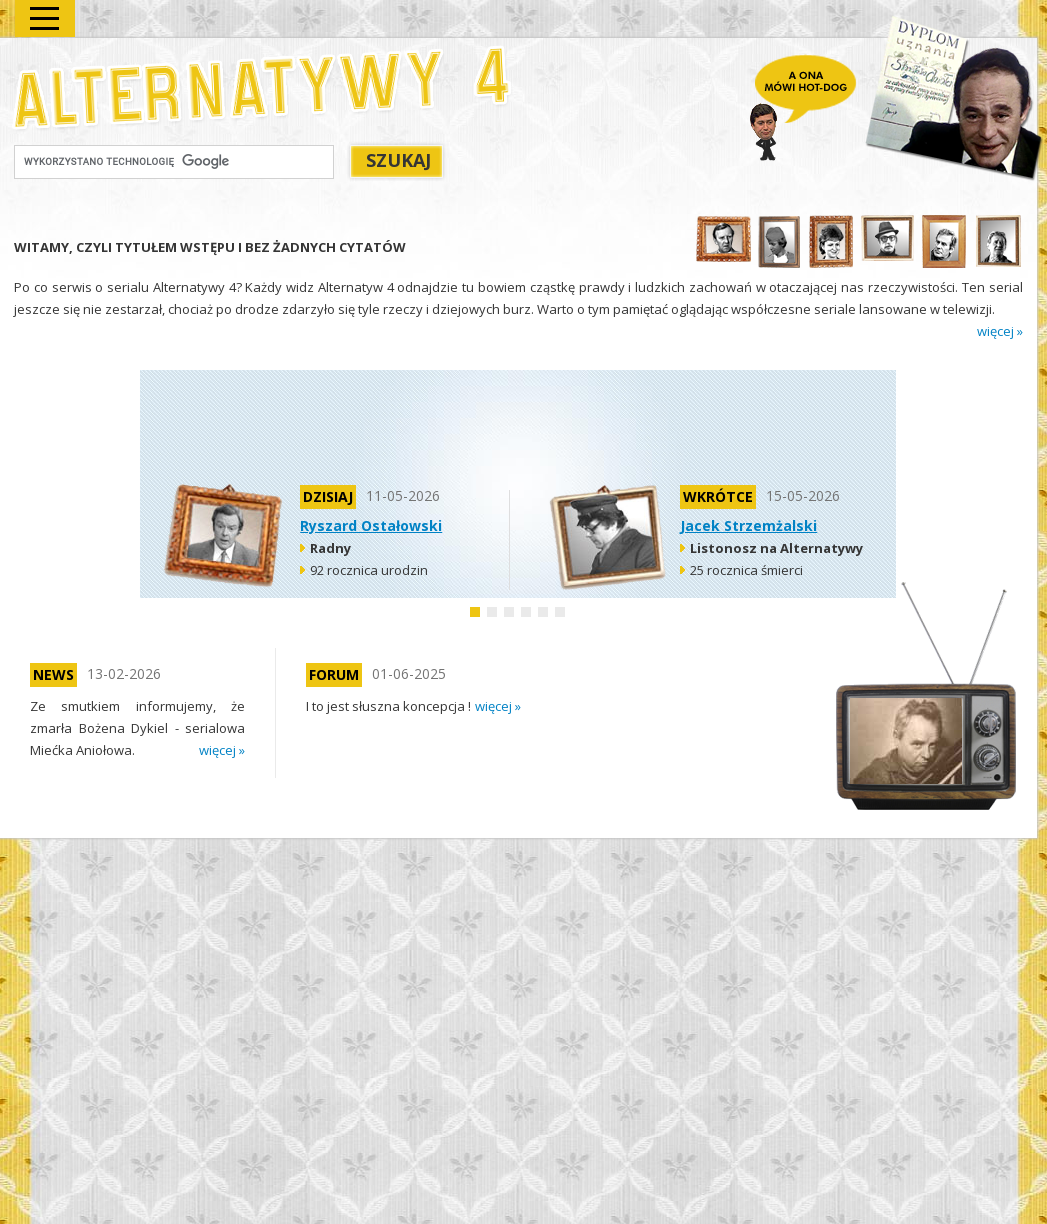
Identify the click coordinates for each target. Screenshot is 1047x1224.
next (990, 753)
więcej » (1000, 331)
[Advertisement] (518, 423)
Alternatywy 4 (263, 87)
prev (990, 723)
